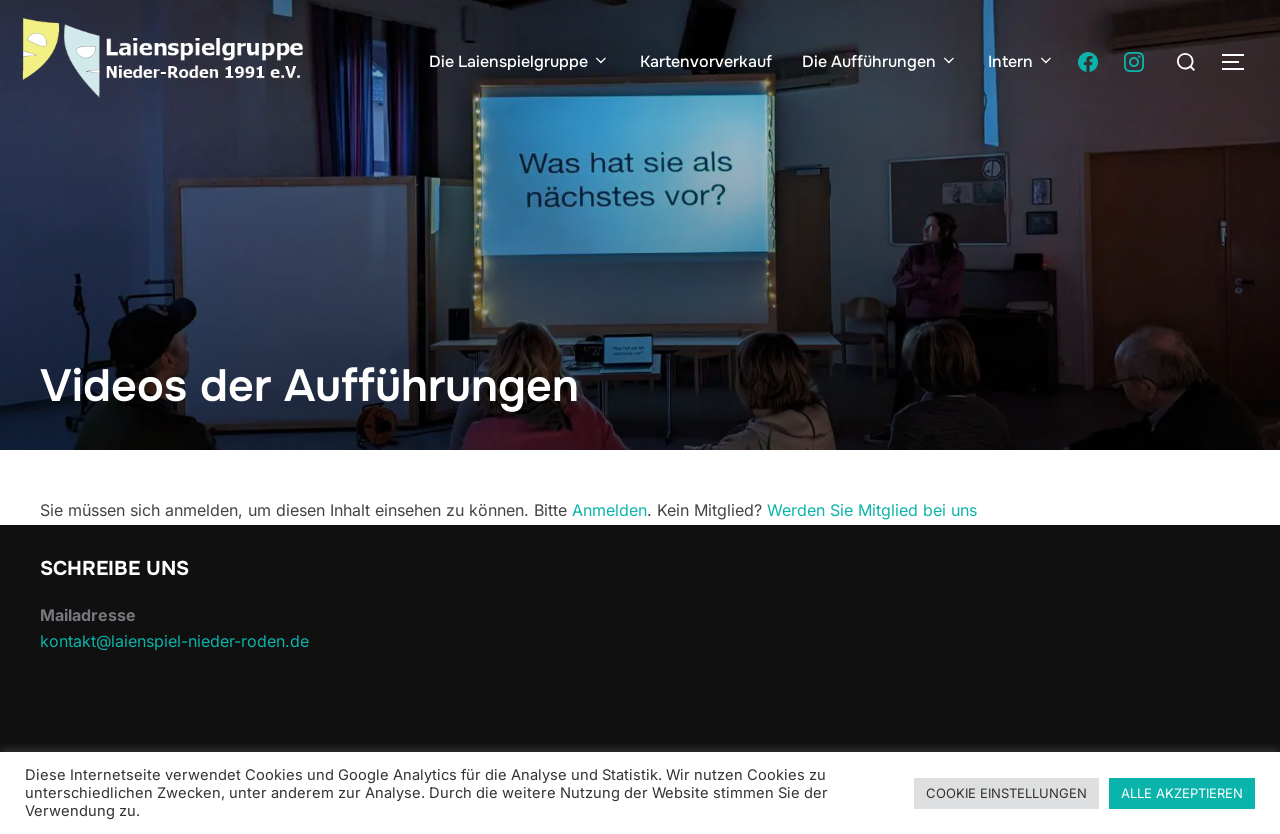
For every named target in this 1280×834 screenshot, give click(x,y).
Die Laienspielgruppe (519, 61)
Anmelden (609, 510)
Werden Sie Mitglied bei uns (872, 510)
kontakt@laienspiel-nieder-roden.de (174, 641)
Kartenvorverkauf (706, 61)
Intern (1021, 61)
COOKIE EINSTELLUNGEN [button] (1006, 793)
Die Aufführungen (880, 61)
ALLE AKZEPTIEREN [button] (1182, 793)
